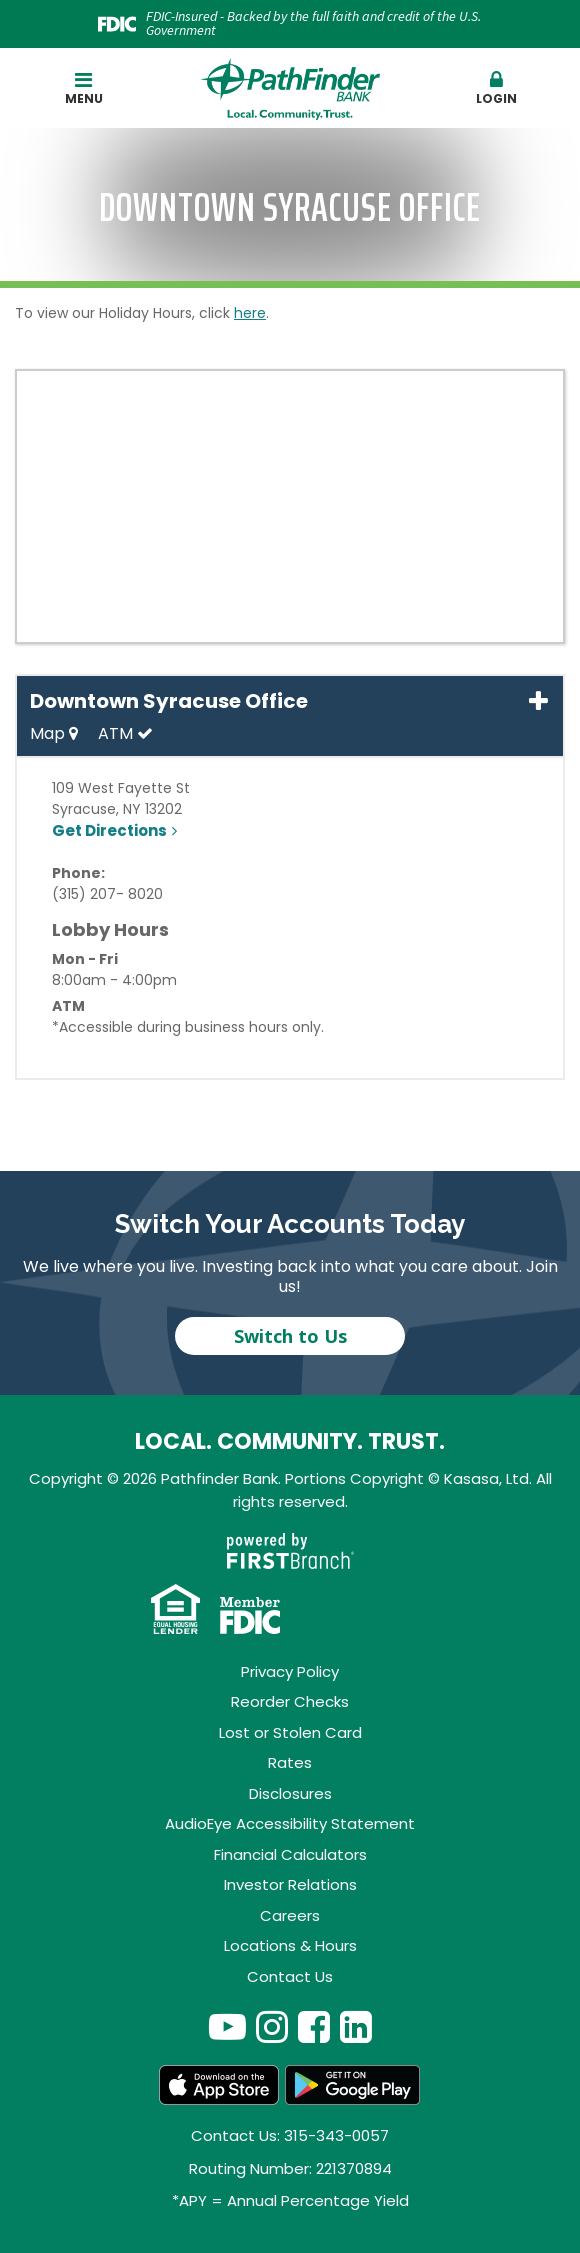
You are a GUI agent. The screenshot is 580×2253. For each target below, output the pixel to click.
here (250, 313)
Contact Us (290, 1976)
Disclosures (290, 1793)
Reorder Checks (290, 1701)
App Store (219, 2085)
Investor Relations (290, 1884)
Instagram (272, 2026)
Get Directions (109, 830)
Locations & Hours (290, 1945)
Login (497, 88)
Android (353, 2085)
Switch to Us (290, 1336)
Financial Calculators (290, 1854)
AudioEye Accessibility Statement (290, 1823)
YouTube (227, 2026)
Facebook (314, 2026)
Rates (290, 1762)
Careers (290, 1915)
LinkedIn (356, 2026)
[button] (497, 89)
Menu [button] (84, 88)
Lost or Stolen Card (290, 1732)
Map (54, 733)
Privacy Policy (290, 1671)
